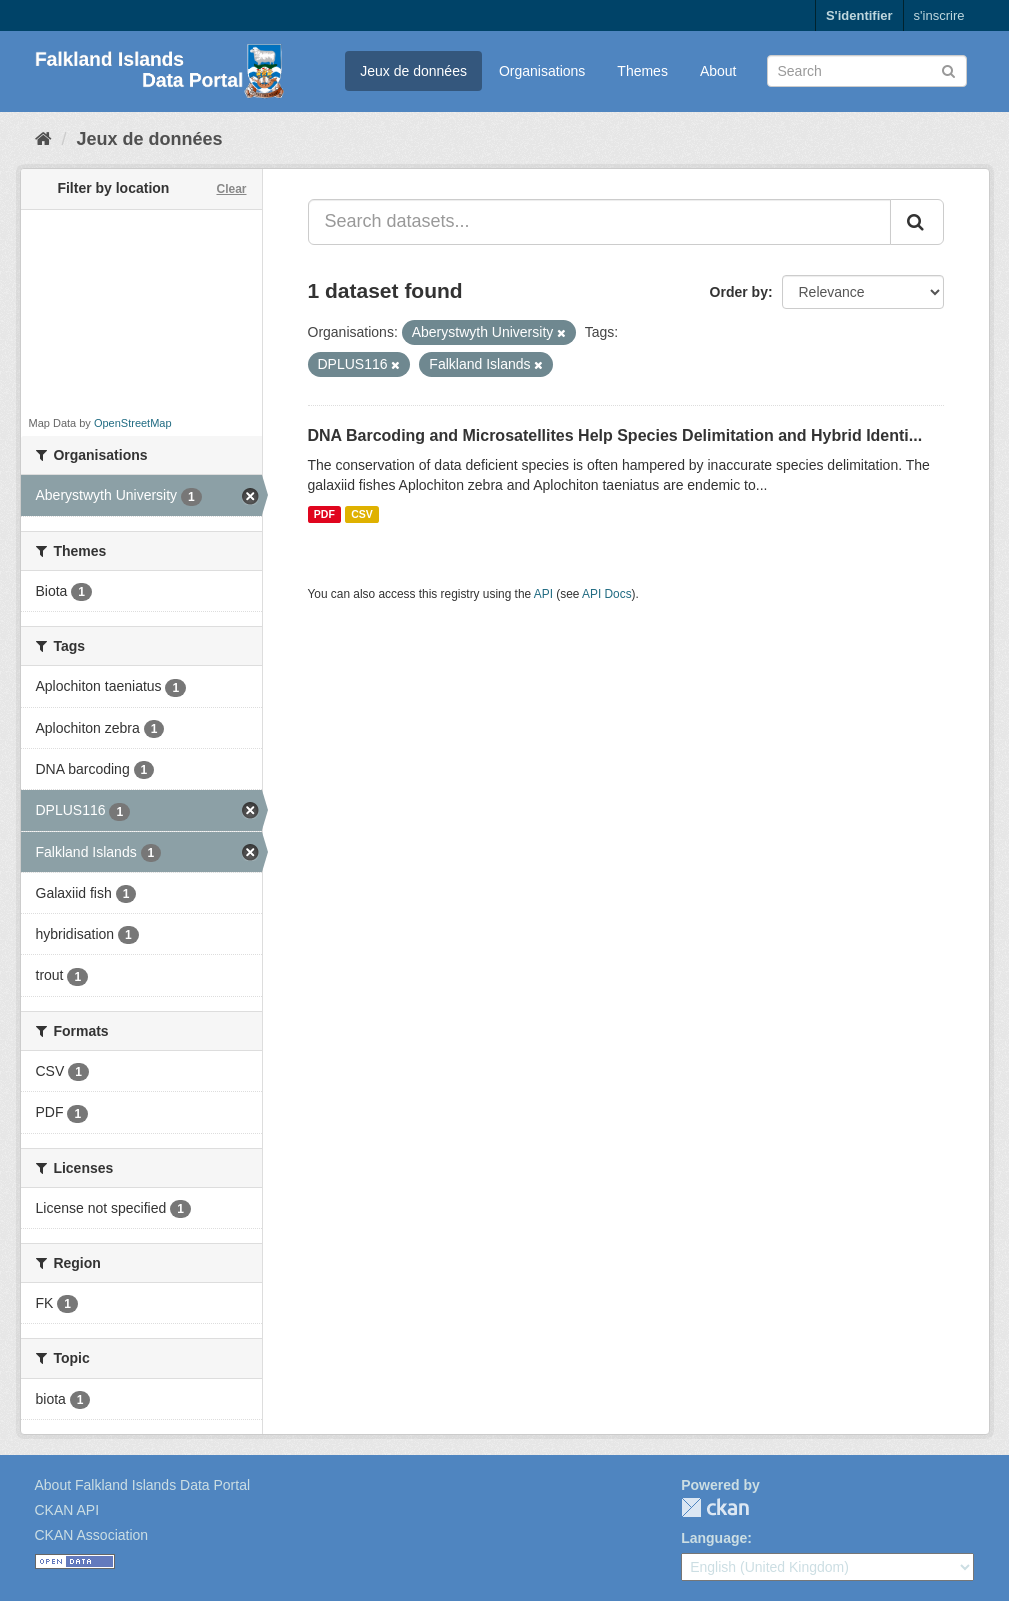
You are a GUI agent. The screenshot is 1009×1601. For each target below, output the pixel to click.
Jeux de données (413, 71)
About (718, 71)
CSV (362, 514)
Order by (739, 292)
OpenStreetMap (133, 423)
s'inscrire (939, 15)
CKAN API (67, 1510)
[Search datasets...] (599, 222)
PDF (324, 514)
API (543, 594)
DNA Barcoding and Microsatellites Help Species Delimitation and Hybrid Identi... (615, 435)
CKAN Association (92, 1535)
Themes (642, 71)
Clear (231, 189)
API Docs (607, 594)
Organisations (542, 71)
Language (714, 1538)
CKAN (715, 1507)
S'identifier (859, 15)
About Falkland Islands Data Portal (143, 1485)
